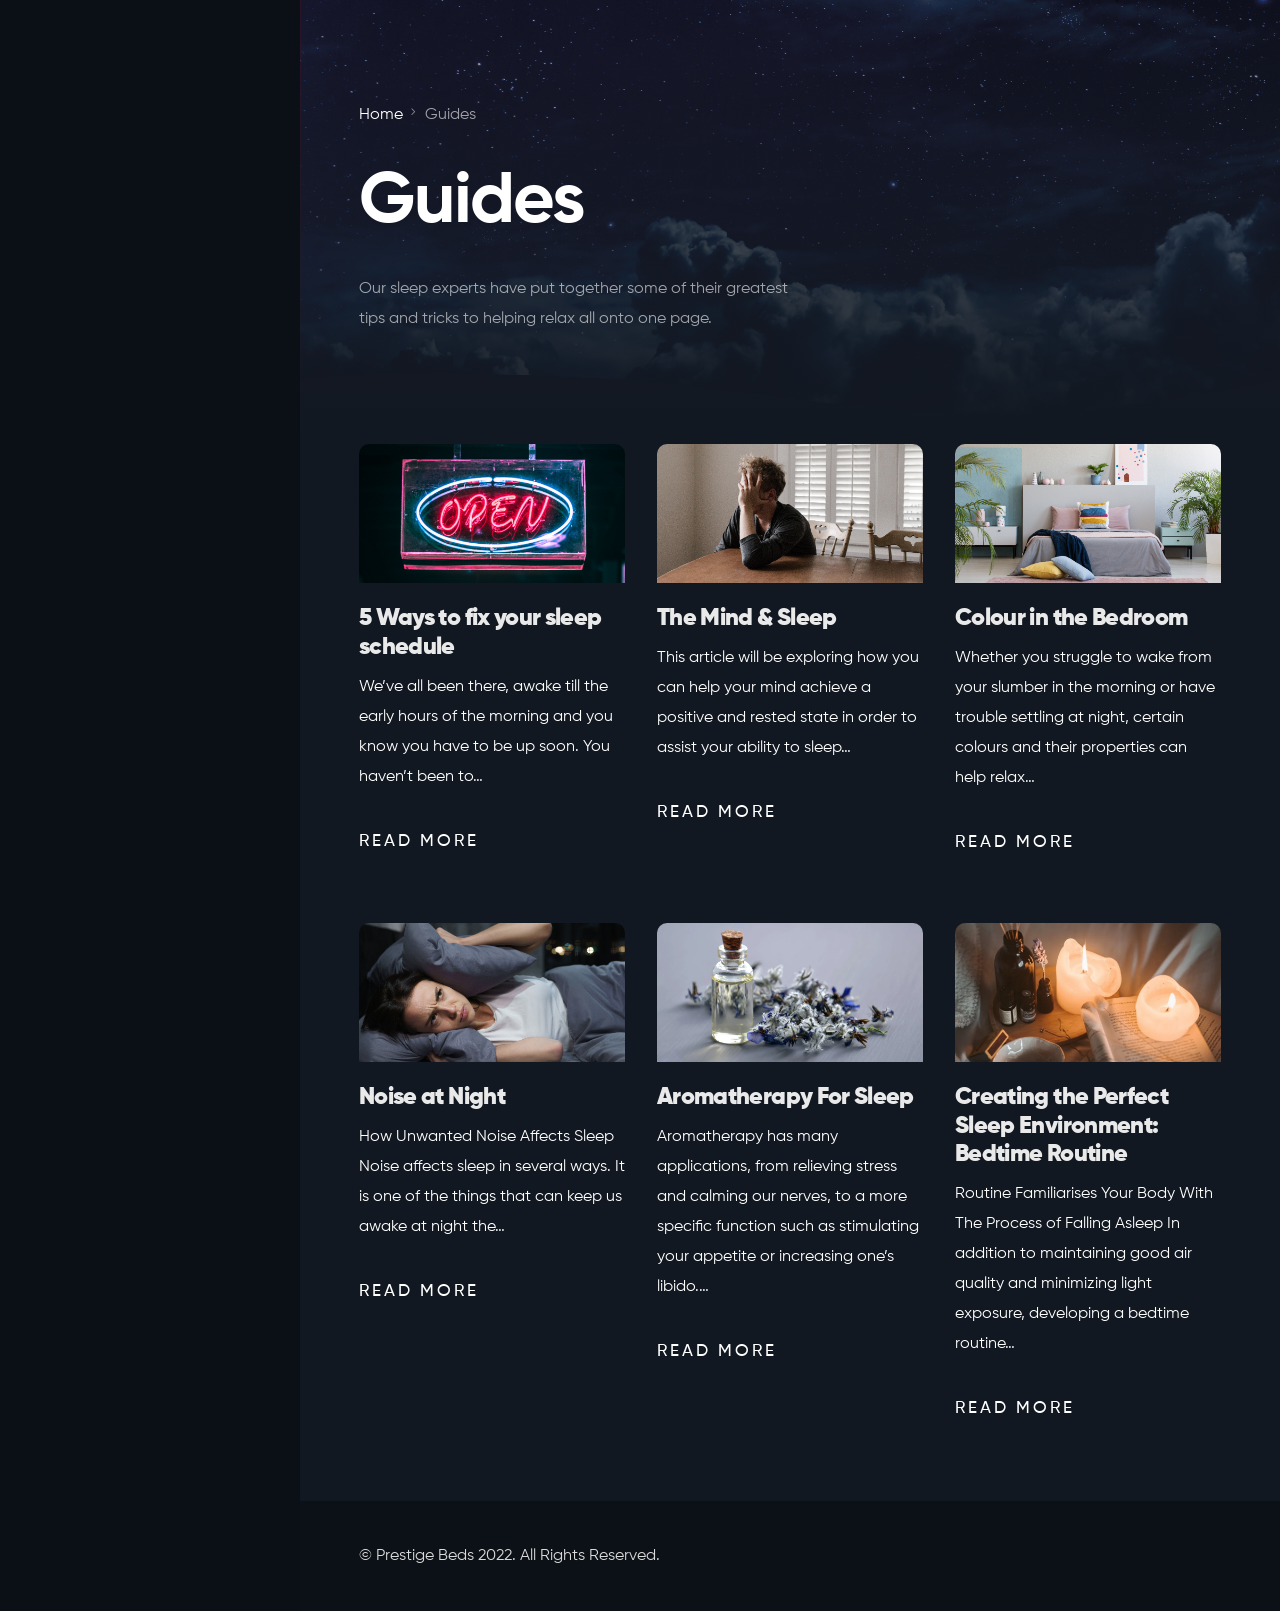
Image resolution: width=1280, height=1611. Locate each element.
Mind (60, 635)
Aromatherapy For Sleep (785, 1097)
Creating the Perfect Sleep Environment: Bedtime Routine (1061, 1126)
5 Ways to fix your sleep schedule (480, 632)
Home (64, 576)
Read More (419, 841)
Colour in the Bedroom (1071, 618)
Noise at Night (432, 1097)
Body (61, 696)
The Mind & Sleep (747, 618)
